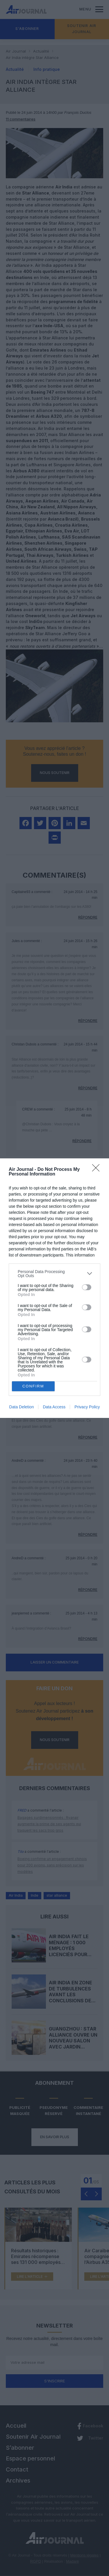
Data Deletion (21, 1407)
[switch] (86, 1287)
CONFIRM (33, 1386)
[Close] (97, 1169)
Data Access (54, 1407)
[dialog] (54, 1288)
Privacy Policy (87, 1407)
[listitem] (54, 1274)
